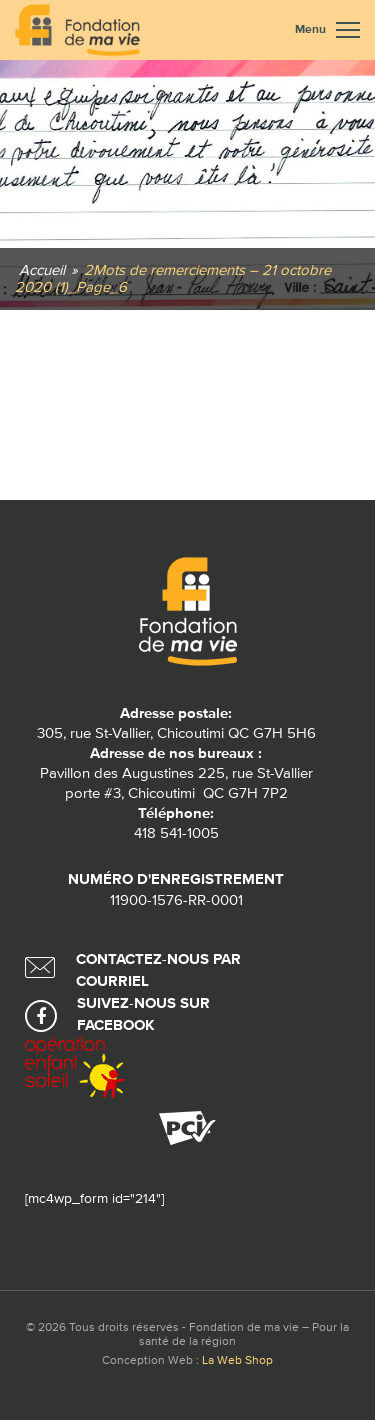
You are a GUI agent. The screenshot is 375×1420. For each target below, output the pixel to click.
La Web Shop (237, 1361)
